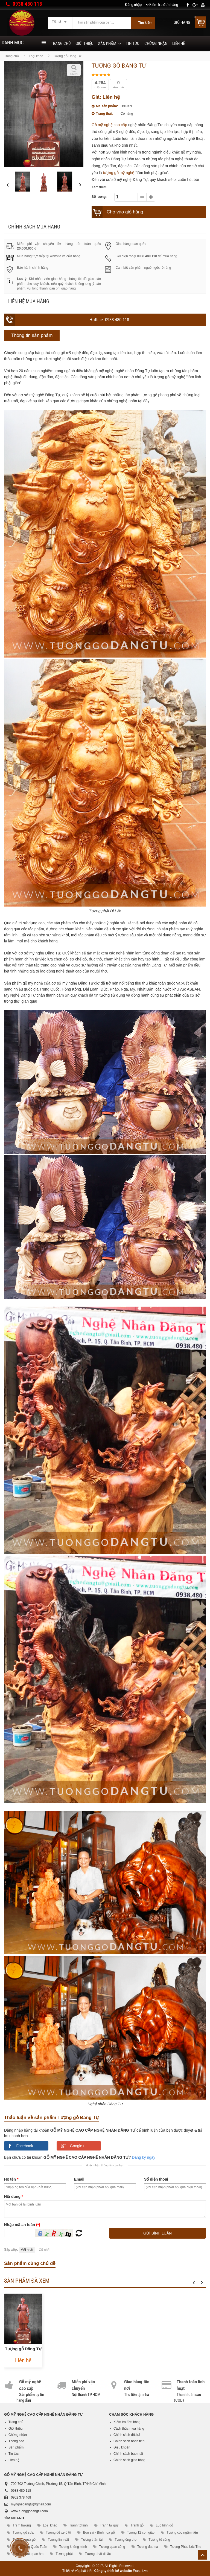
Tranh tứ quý (109, 2525)
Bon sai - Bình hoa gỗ (99, 2532)
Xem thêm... (100, 187)
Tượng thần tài (92, 2540)
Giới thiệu (84, 43)
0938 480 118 (27, 4)
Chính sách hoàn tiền (129, 2441)
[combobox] (60, 20)
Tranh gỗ (137, 2525)
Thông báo (16, 2441)
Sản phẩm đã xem (26, 2280)
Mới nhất (27, 2250)
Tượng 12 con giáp (140, 2532)
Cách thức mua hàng (128, 2428)
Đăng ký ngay (143, 2157)
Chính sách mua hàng (34, 227)
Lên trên (202, 2555)
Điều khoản (121, 2447)
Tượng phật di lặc (97, 2554)
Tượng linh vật (58, 2540)
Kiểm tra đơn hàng (127, 2422)
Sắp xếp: (11, 2249)
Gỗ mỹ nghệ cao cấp (109, 125)
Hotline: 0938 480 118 (109, 319)
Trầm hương (22, 2525)
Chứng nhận (155, 43)
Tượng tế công (159, 2540)
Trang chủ (61, 43)
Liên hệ (178, 43)
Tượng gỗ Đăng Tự (23, 2348)
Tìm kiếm (145, 23)
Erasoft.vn (140, 2571)
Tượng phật (64, 2554)
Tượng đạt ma (147, 2547)
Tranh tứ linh (78, 2525)
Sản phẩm (107, 43)
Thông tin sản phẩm (31, 335)
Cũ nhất (44, 2250)
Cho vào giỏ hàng (125, 212)
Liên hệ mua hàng (28, 301)
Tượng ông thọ (125, 2540)
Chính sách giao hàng (129, 2460)
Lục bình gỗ (164, 2525)
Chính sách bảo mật (128, 2454)
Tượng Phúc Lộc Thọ (185, 2547)
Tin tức (132, 43)
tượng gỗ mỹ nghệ (118, 172)
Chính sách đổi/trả (126, 2435)
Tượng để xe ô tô (58, 2532)
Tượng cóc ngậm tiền (182, 2532)
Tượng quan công (112, 2547)
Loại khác (36, 56)
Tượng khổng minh (73, 2547)
